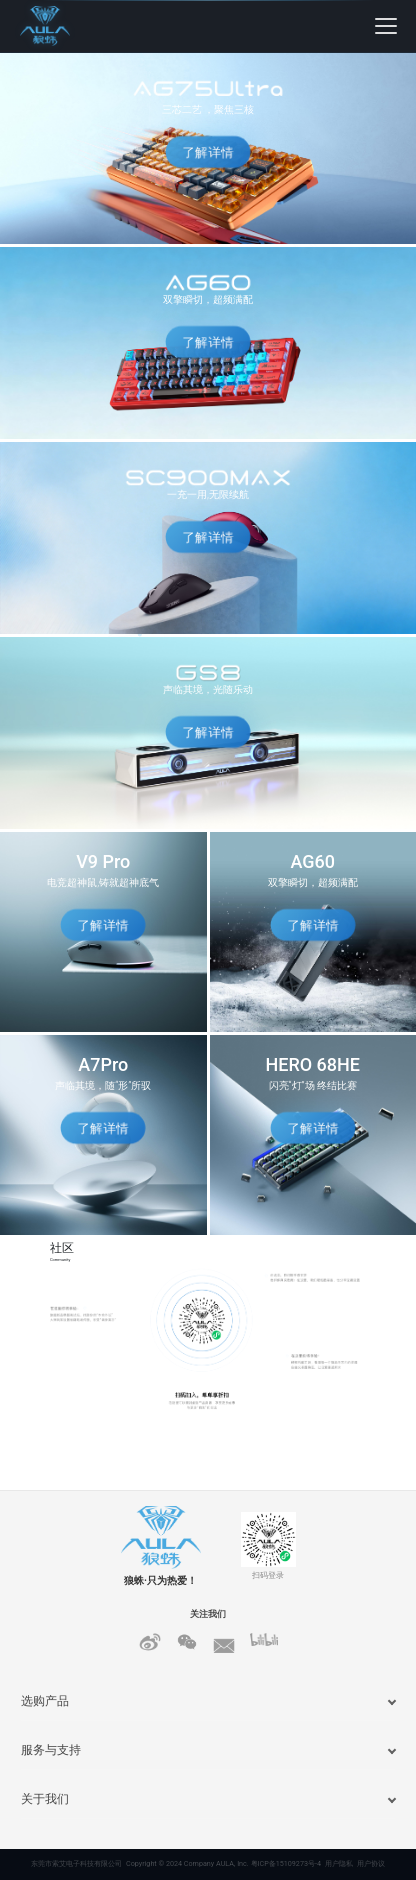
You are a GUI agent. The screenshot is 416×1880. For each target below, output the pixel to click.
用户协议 (371, 1863)
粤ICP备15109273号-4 (286, 1863)
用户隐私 (339, 1863)
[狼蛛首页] (70, 26)
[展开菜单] (386, 26)
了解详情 (208, 152)
